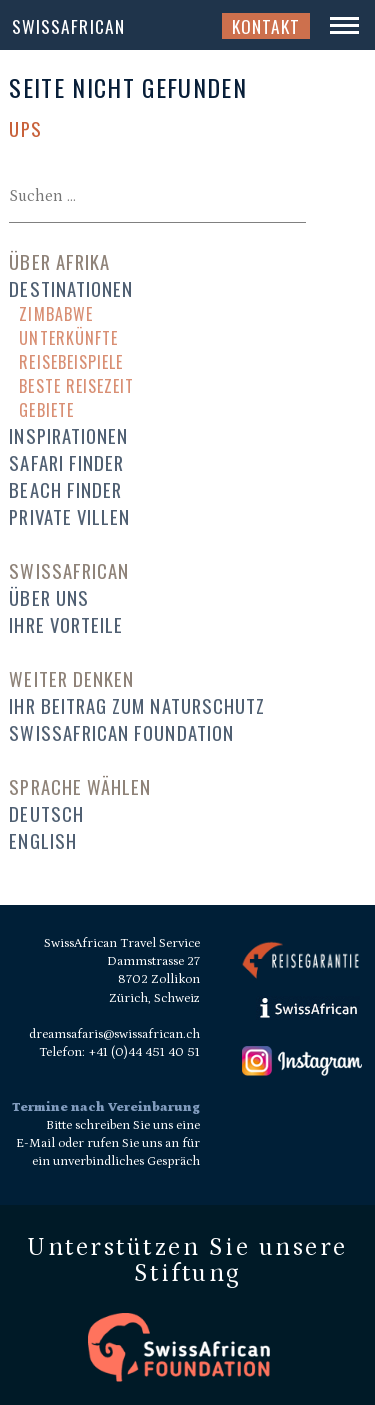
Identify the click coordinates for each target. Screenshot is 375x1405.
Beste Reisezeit (76, 386)
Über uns (49, 597)
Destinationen (71, 288)
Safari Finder (66, 462)
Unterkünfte (68, 338)
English (42, 840)
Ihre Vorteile (66, 624)
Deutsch (46, 813)
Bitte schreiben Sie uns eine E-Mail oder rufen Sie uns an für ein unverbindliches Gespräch (108, 1143)
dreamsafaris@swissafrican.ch (114, 1034)
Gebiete (46, 410)
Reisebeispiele (71, 362)
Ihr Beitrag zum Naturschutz (137, 705)
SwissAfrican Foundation (121, 732)
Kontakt (266, 26)
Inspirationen (68, 435)
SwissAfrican (68, 26)
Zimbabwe (56, 314)
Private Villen (69, 516)
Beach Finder (65, 489)
